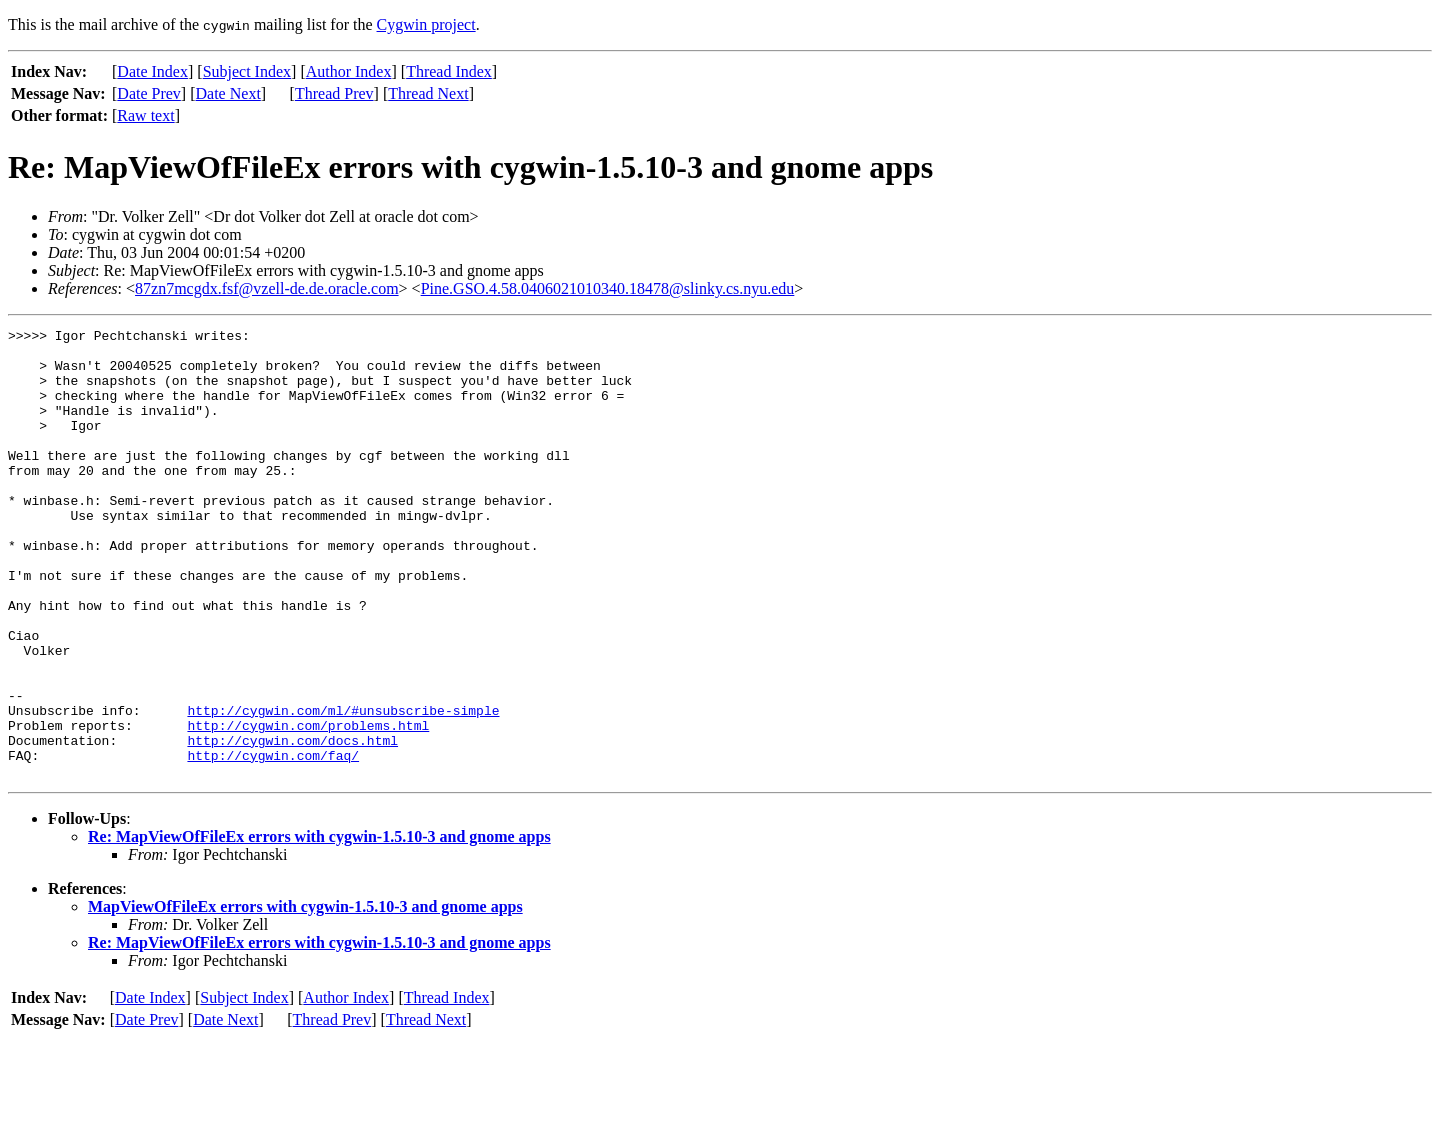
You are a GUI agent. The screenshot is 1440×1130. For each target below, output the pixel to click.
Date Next (228, 93)
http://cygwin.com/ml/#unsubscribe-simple (343, 788)
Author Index (349, 71)
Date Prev (149, 93)
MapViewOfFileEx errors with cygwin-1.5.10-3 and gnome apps (305, 996)
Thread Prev (334, 93)
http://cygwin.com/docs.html (292, 824)
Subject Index (247, 71)
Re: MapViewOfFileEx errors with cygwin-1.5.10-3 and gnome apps (319, 926)
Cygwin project (426, 24)
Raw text (145, 115)
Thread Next (428, 93)
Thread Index (449, 71)
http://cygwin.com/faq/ (273, 842)
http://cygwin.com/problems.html (308, 806)
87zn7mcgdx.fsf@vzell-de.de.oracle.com (267, 288)
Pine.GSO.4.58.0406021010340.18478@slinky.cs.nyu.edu (608, 288)
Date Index (152, 71)
